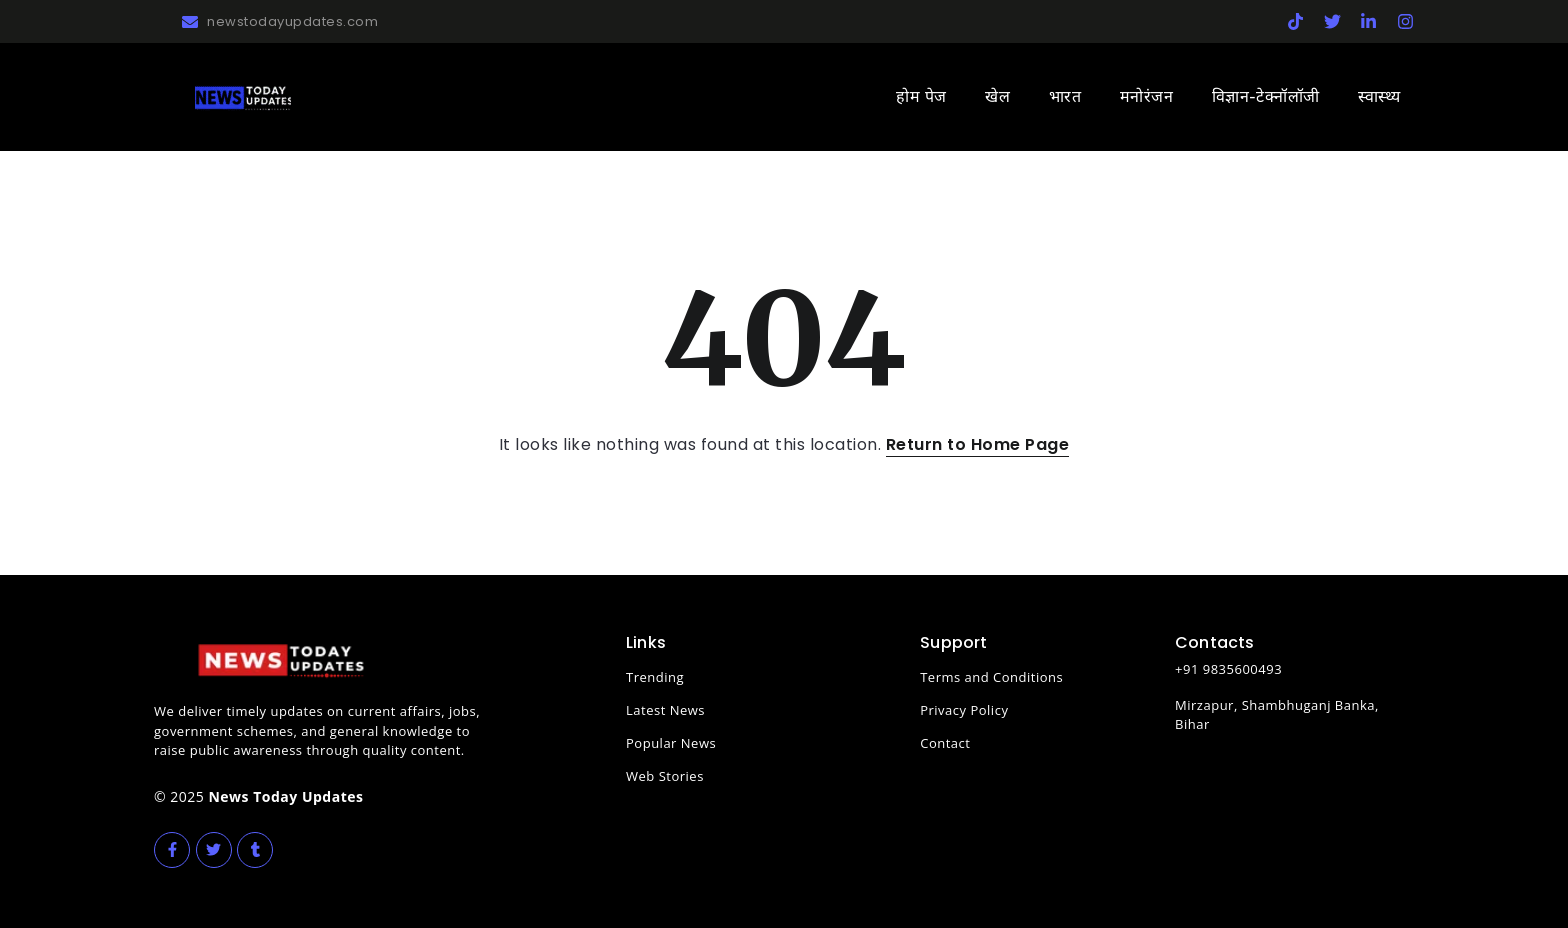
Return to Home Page (978, 444)
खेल (997, 96)
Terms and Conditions (991, 677)
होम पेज (921, 96)
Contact (945, 743)
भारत (1065, 96)
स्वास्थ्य (1379, 96)
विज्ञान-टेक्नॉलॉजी (1266, 96)
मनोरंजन (1147, 96)
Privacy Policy (964, 710)
